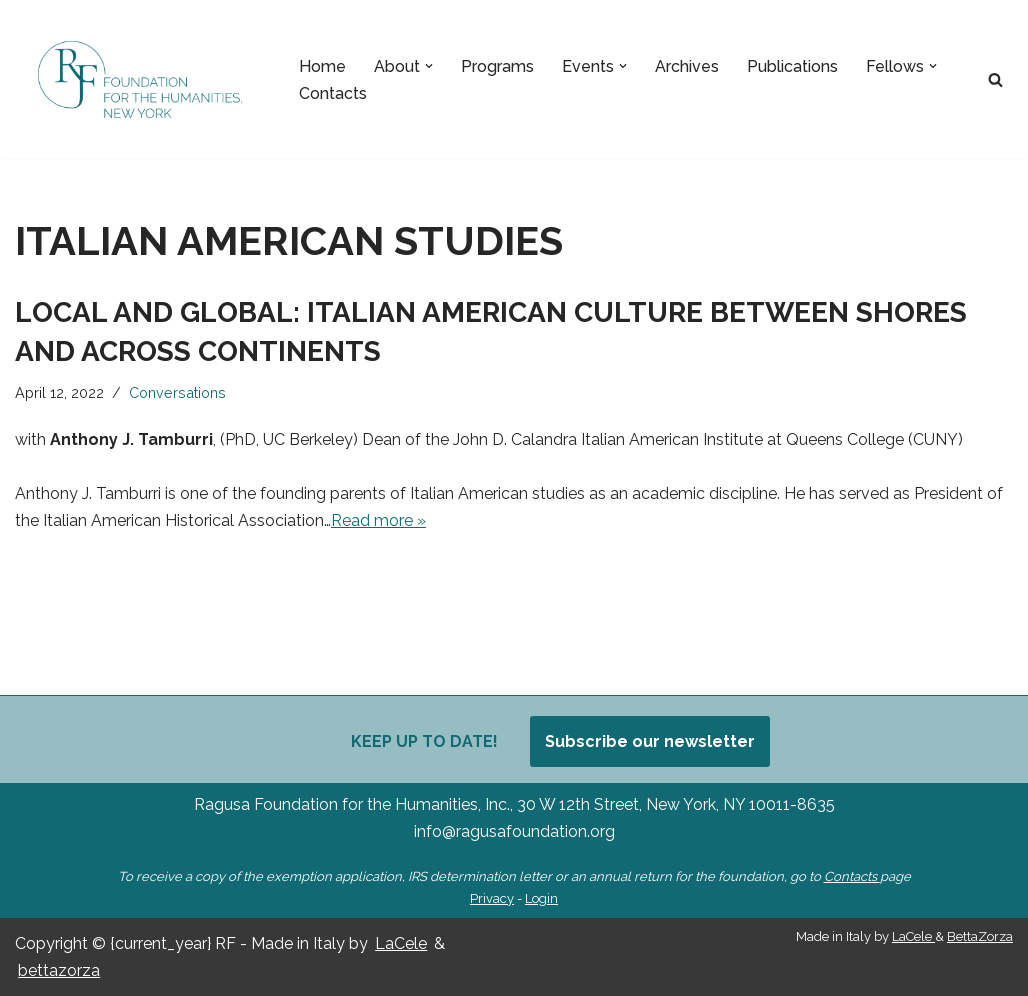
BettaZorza (980, 936)
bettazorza (59, 970)
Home (322, 66)
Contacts (333, 93)
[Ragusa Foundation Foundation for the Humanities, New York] (140, 79)
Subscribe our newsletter (650, 741)
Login (541, 898)
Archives (687, 66)
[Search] (995, 79)
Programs (497, 66)
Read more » (378, 520)
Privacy (492, 898)
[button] (429, 66)
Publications (792, 66)
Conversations (177, 392)
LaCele (401, 943)
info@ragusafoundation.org (514, 831)
